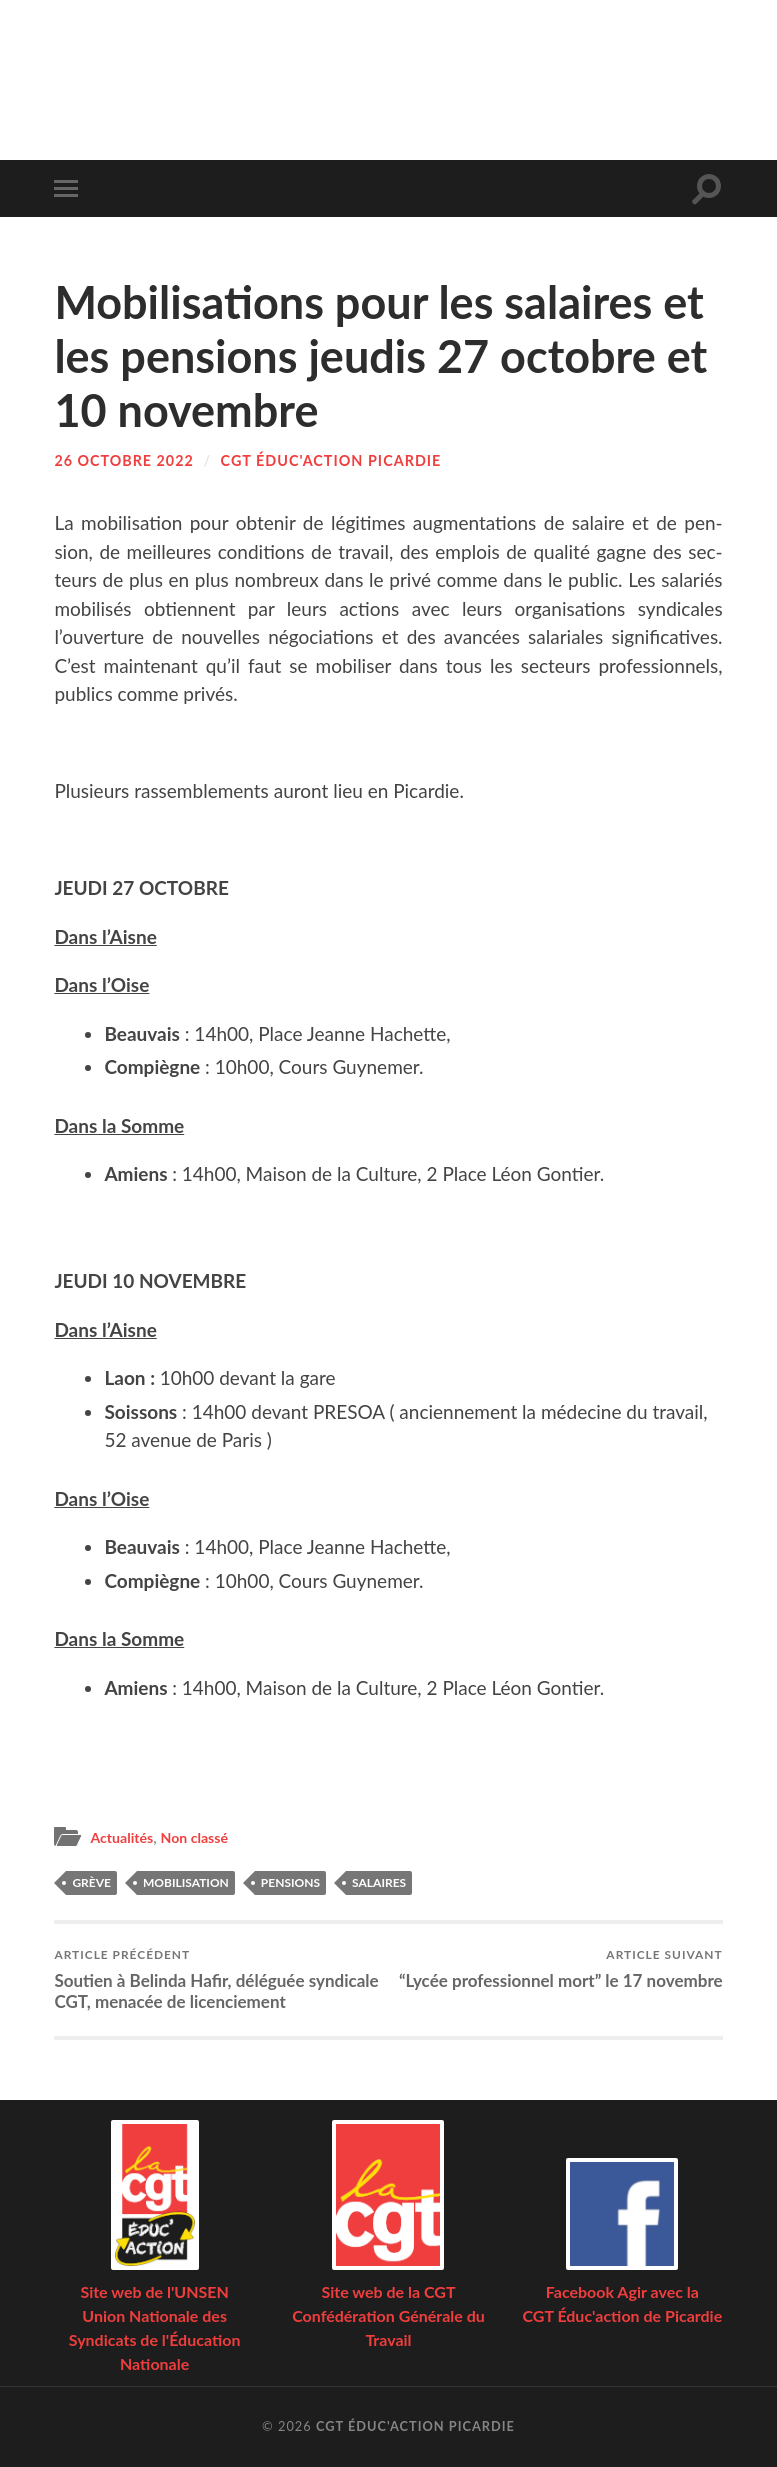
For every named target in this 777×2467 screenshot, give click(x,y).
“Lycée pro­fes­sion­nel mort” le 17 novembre (560, 1968)
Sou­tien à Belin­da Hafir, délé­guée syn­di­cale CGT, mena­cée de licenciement (217, 1979)
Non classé (202, 1837)
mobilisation (186, 1881)
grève (91, 1881)
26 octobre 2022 (124, 460)
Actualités (124, 1837)
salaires (379, 1881)
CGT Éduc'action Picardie (331, 460)
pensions (290, 1881)
